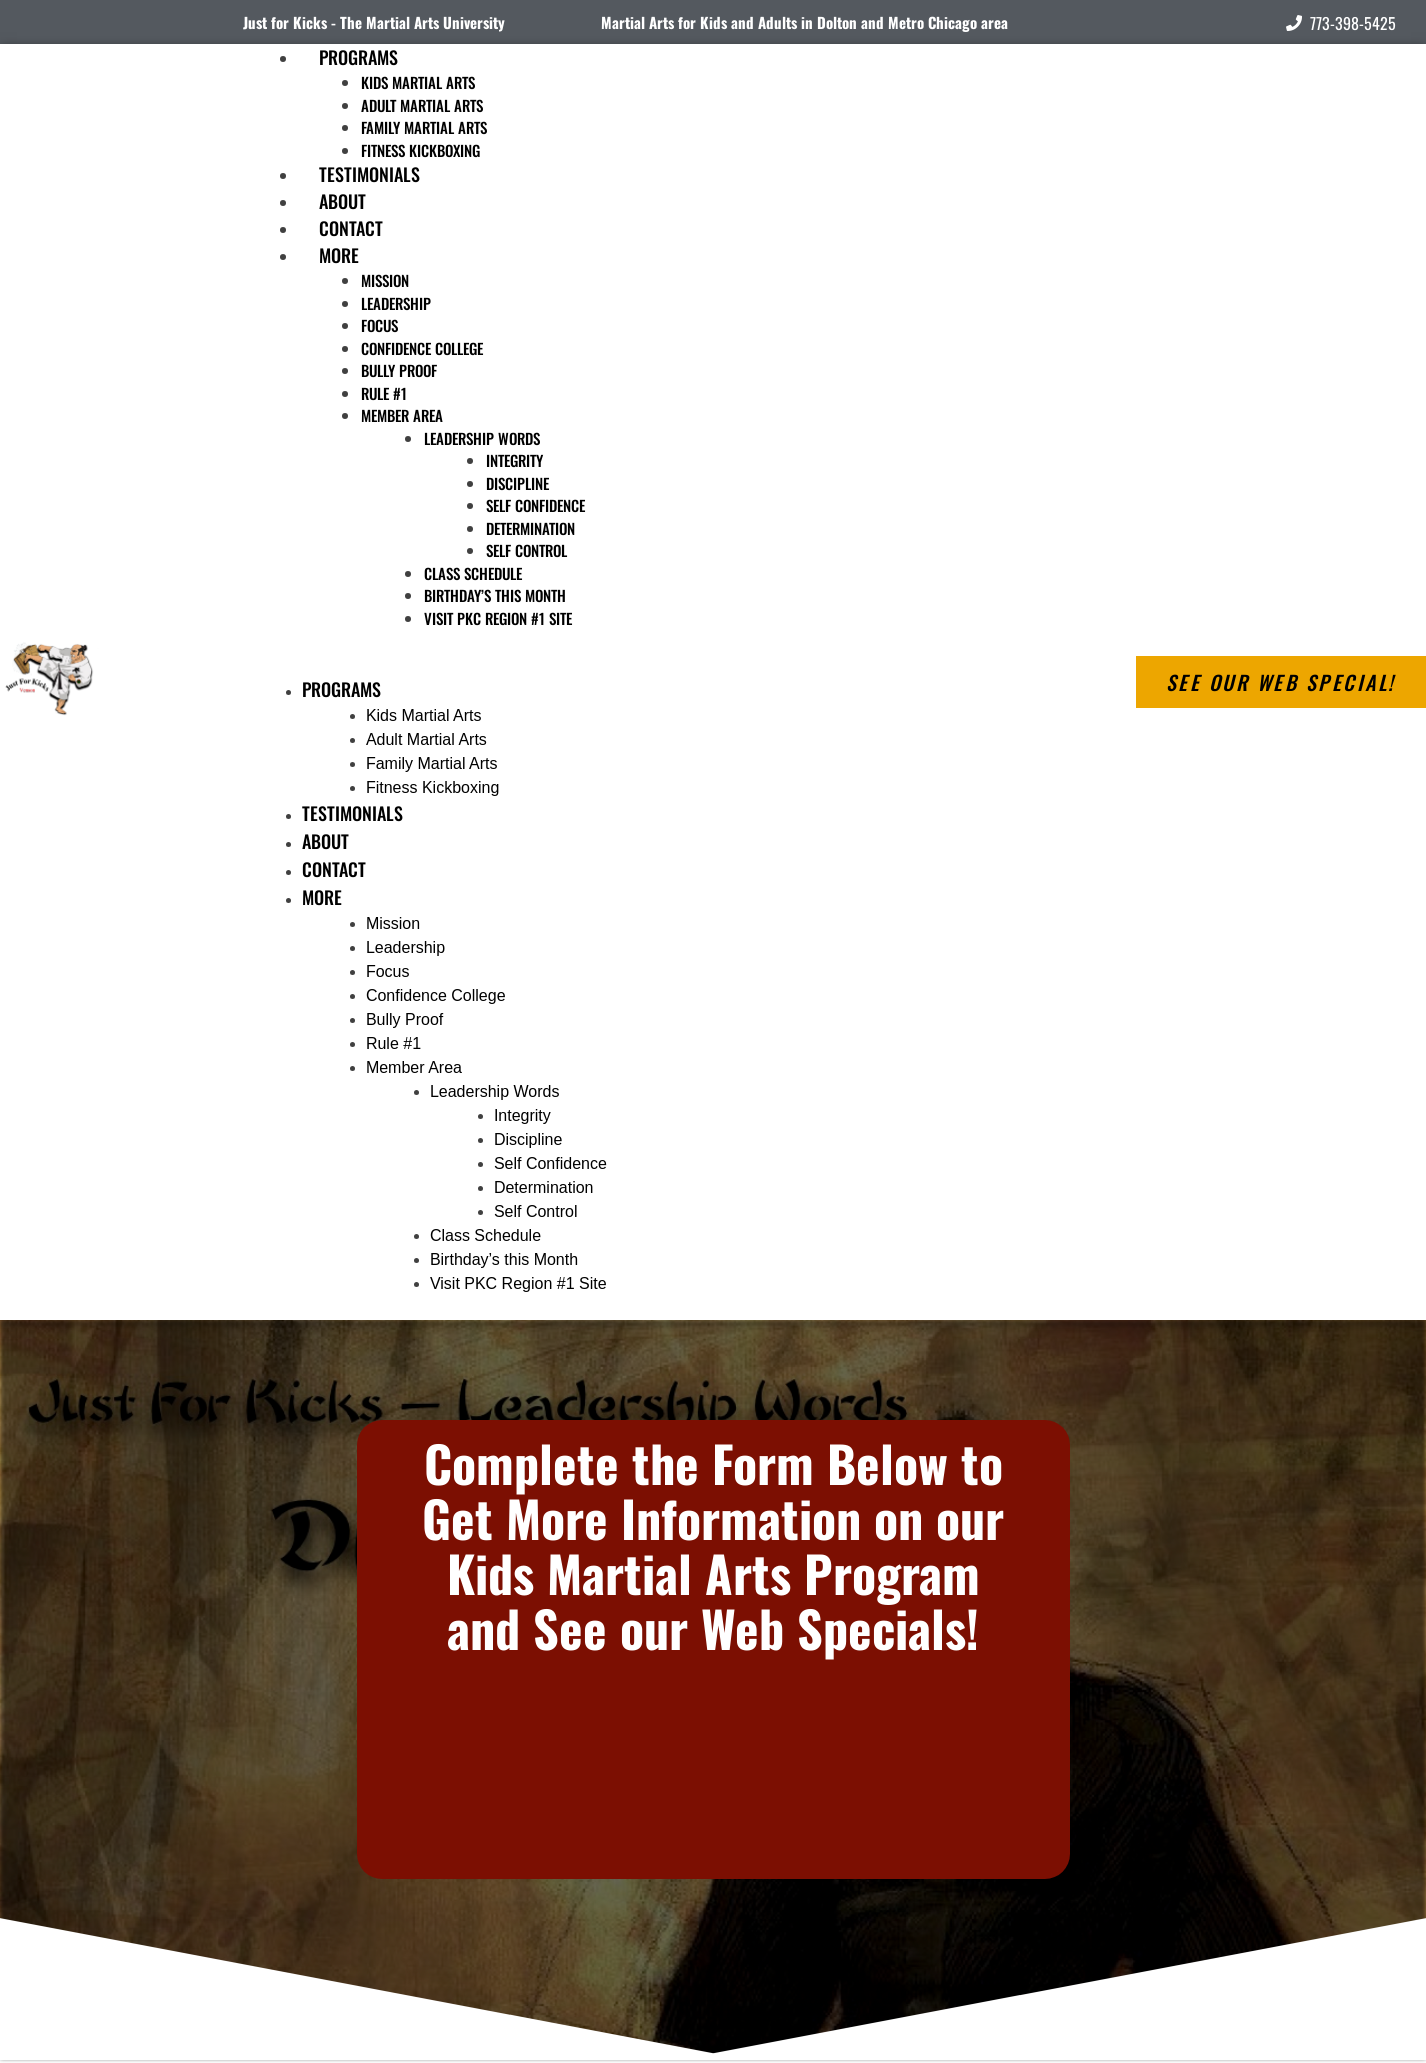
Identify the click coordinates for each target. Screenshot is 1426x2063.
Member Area (402, 415)
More (339, 255)
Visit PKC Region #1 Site (498, 618)
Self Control (526, 550)
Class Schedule (473, 573)
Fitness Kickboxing (432, 787)
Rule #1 (384, 393)
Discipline (517, 483)
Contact (334, 869)
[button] (620, 664)
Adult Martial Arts (422, 105)
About (325, 841)
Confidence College (422, 348)
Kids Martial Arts (418, 82)
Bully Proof (399, 370)
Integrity (514, 460)
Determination (530, 528)
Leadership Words (482, 438)
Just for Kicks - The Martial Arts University (374, 22)
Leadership (396, 303)
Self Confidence (535, 505)
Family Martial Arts (424, 127)
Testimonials (352, 813)
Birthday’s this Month (495, 595)
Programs (358, 57)
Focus (379, 325)
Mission (385, 280)
